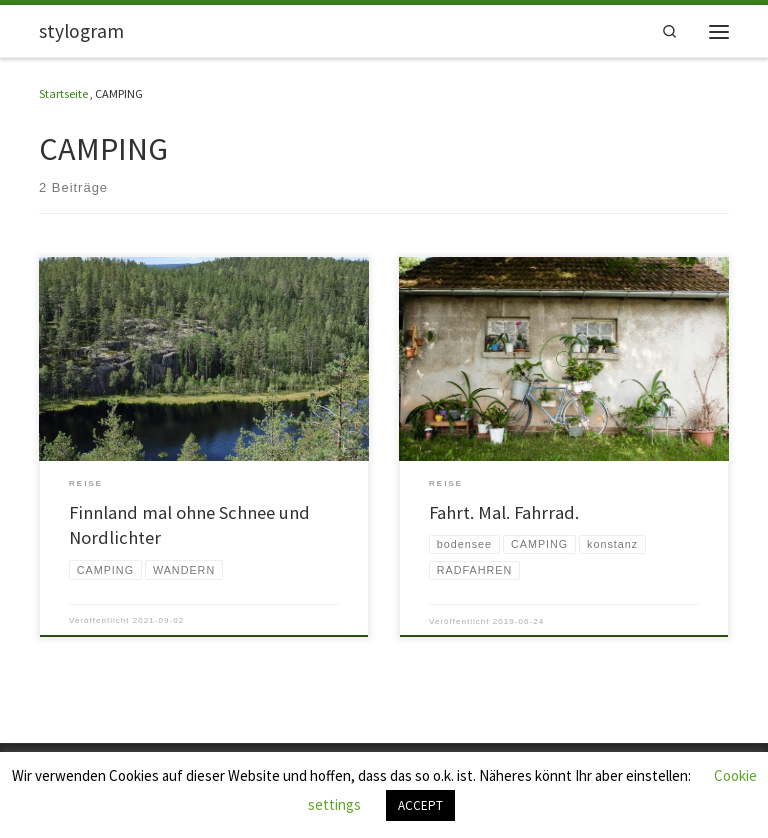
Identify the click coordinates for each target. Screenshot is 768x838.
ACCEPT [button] (420, 805)
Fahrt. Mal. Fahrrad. (504, 512)
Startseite (63, 93)
